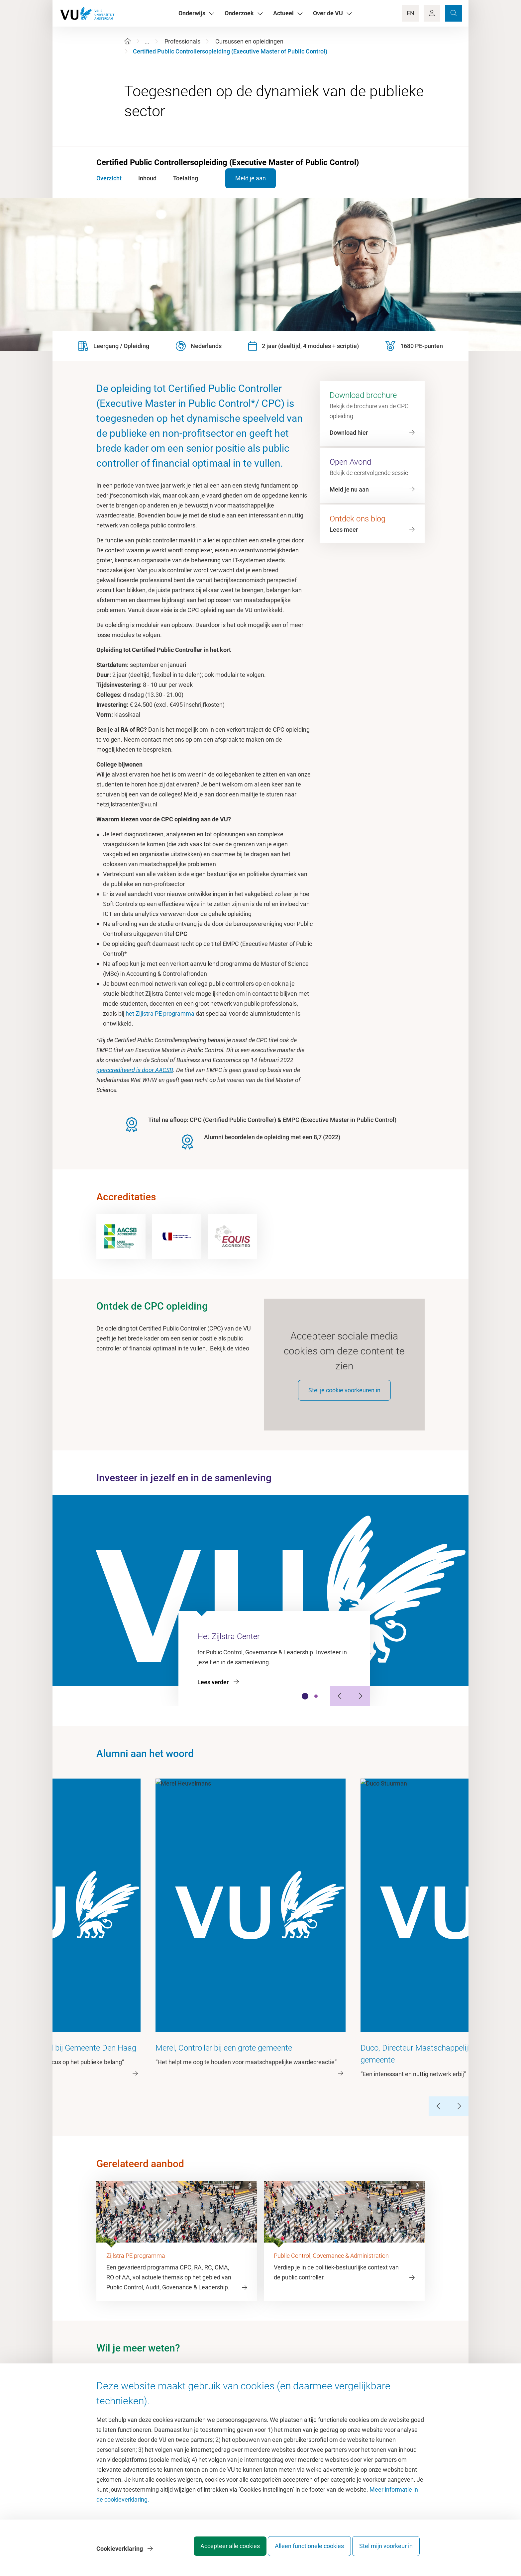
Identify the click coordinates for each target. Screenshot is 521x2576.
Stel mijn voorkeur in (386, 2550)
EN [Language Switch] (410, 13)
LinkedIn (285, 2288)
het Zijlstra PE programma (160, 1013)
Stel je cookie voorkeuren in (344, 1398)
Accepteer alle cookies (217, 2550)
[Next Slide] (360, 1704)
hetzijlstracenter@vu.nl (140, 2288)
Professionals (182, 41)
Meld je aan (240, 178)
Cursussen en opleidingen (249, 41)
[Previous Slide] (340, 1704)
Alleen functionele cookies (302, 2550)
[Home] (127, 41)
